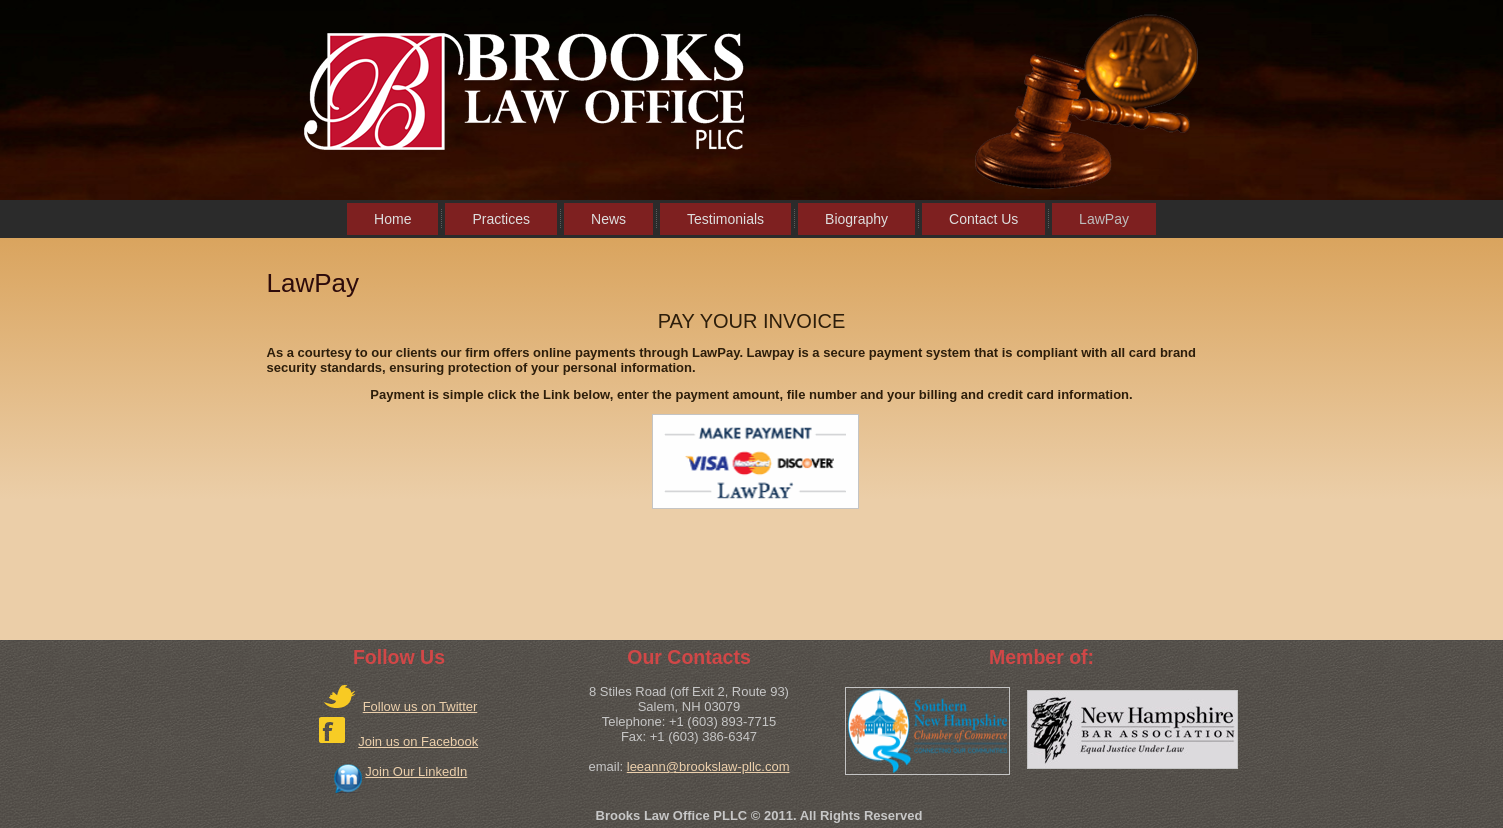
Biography (856, 219)
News (608, 219)
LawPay (1104, 219)
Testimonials (725, 219)
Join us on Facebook (418, 741)
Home (392, 219)
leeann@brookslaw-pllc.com (708, 766)
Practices (501, 219)
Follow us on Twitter (420, 706)
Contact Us (983, 219)
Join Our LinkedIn (416, 771)
